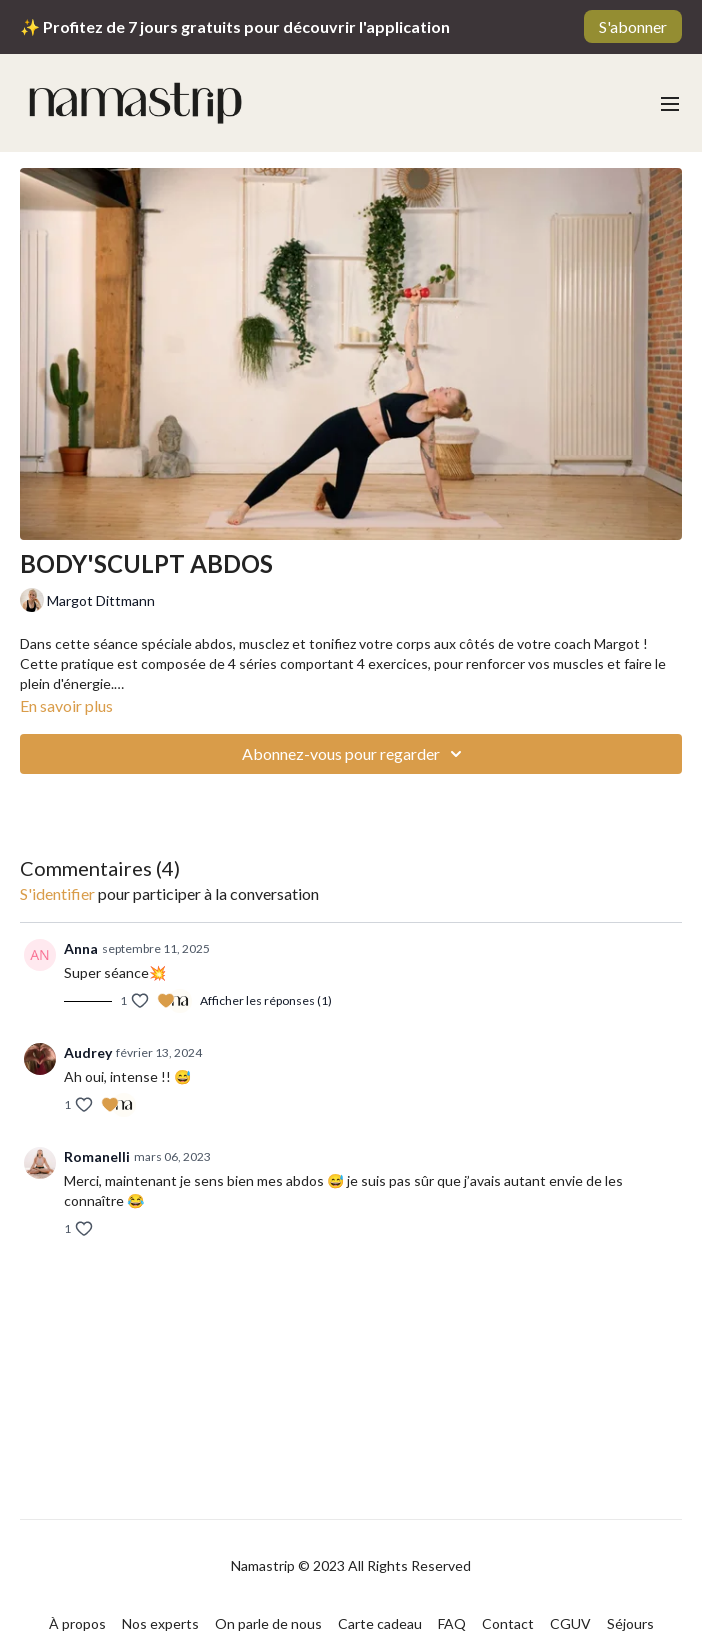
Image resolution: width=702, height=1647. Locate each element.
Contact (508, 1623)
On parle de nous (268, 1623)
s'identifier (57, 893)
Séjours (630, 1623)
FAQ (452, 1623)
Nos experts (160, 1623)
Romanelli (97, 1156)
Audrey (88, 1052)
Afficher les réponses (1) (266, 1000)
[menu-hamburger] (670, 103)
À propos (77, 1623)
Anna (81, 948)
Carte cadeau (380, 1623)
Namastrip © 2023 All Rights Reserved (351, 1566)
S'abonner (633, 26)
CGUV (570, 1623)
